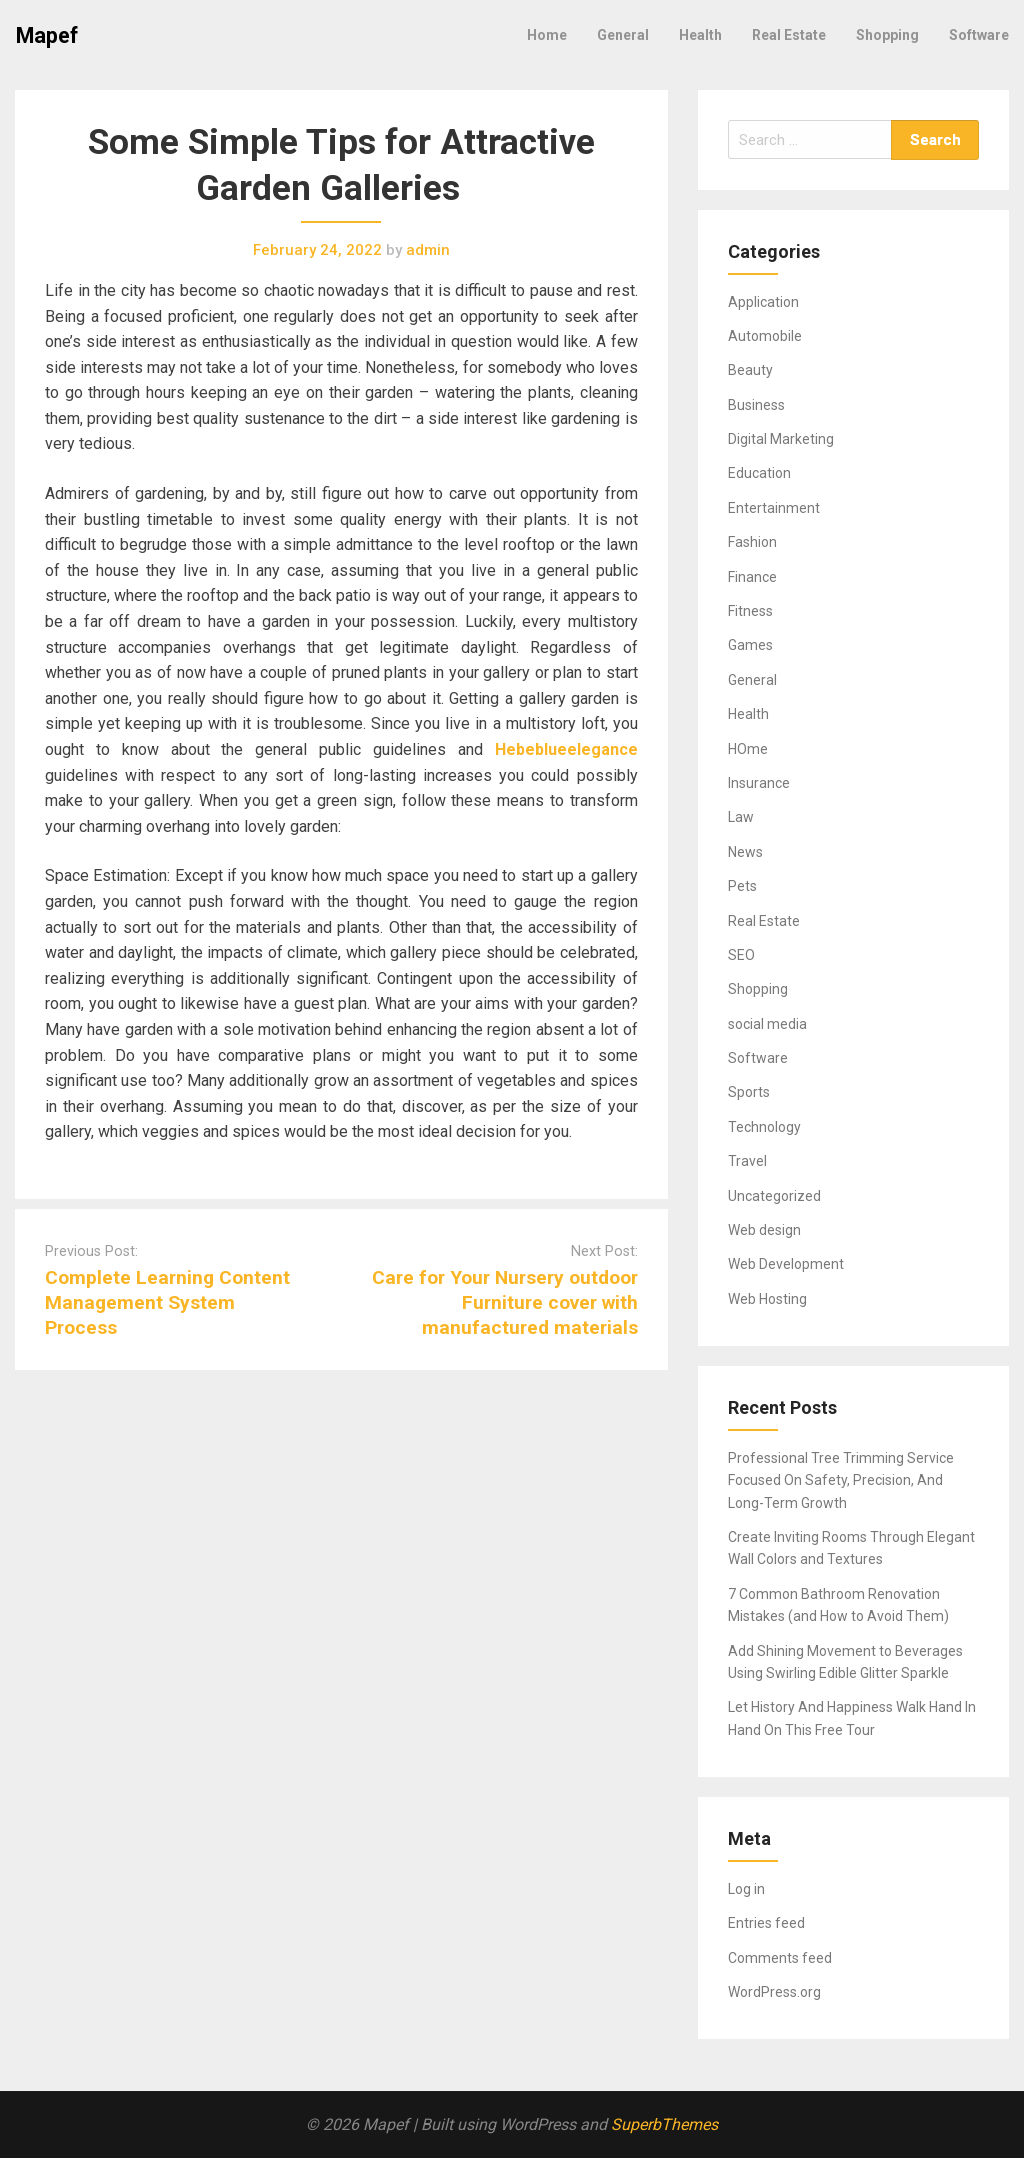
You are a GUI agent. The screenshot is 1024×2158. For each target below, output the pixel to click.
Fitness (750, 611)
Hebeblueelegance (566, 749)
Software (979, 35)
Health (700, 35)
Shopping (887, 35)
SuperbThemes (664, 2124)
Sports (749, 1092)
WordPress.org (774, 1992)
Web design (764, 1230)
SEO (741, 955)
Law (741, 817)
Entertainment (774, 508)
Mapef (47, 35)
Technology (764, 1127)
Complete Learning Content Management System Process (167, 1302)
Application (763, 302)
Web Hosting (767, 1299)
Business (756, 405)
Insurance (759, 783)
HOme (748, 749)
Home (547, 35)
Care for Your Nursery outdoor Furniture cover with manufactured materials (505, 1302)
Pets (742, 886)
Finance (752, 577)
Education (759, 473)
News (745, 852)
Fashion (752, 542)
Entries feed (766, 1923)
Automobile (765, 336)
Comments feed (780, 1958)
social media (767, 1024)
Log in (746, 1889)
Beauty (750, 370)
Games (750, 645)
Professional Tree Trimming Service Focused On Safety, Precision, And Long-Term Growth (841, 1480)
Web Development (786, 1264)
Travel (747, 1161)
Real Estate (789, 35)
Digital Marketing (781, 439)
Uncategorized (774, 1196)
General (623, 35)
